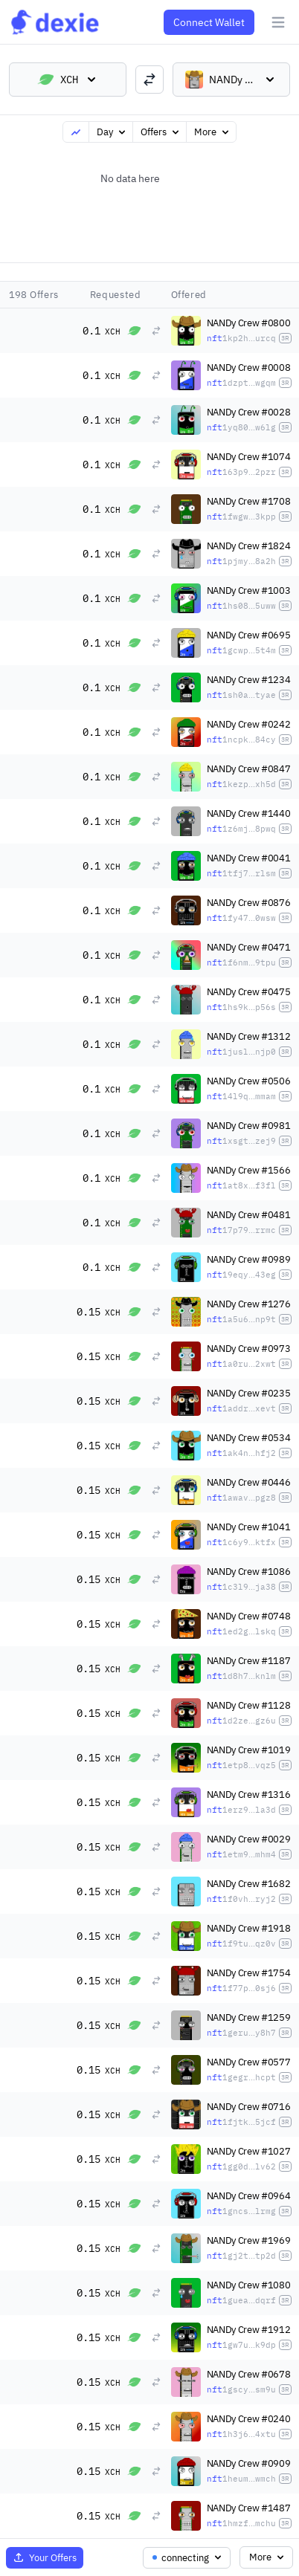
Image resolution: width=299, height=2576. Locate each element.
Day (112, 132)
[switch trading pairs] (149, 79)
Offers (161, 132)
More (212, 132)
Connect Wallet (209, 22)
